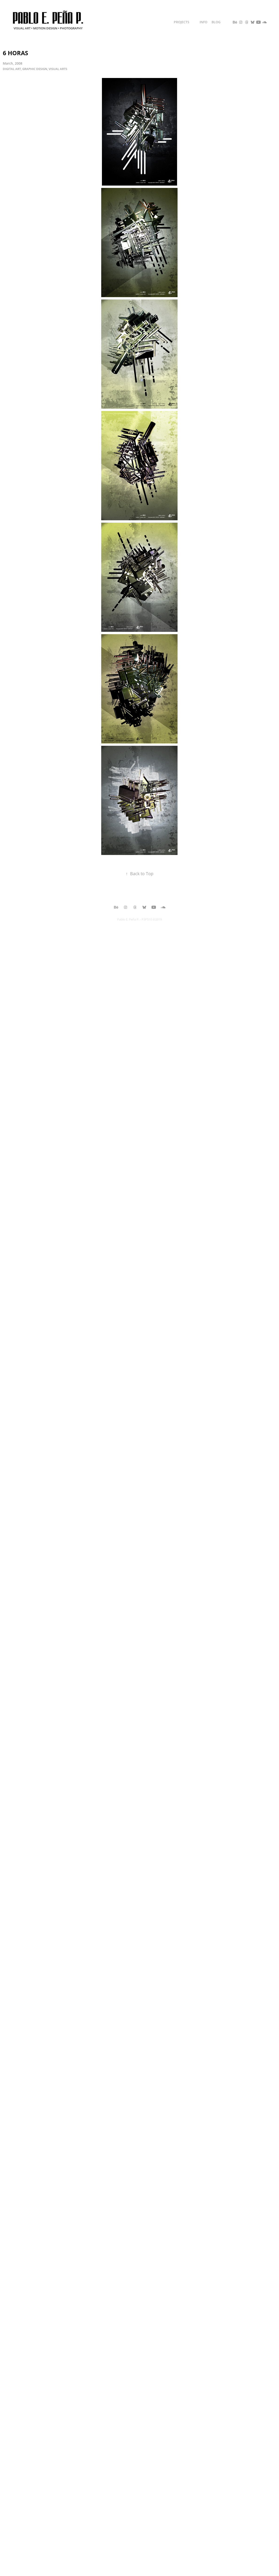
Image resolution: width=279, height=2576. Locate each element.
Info (203, 22)
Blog (216, 22)
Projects (181, 22)
